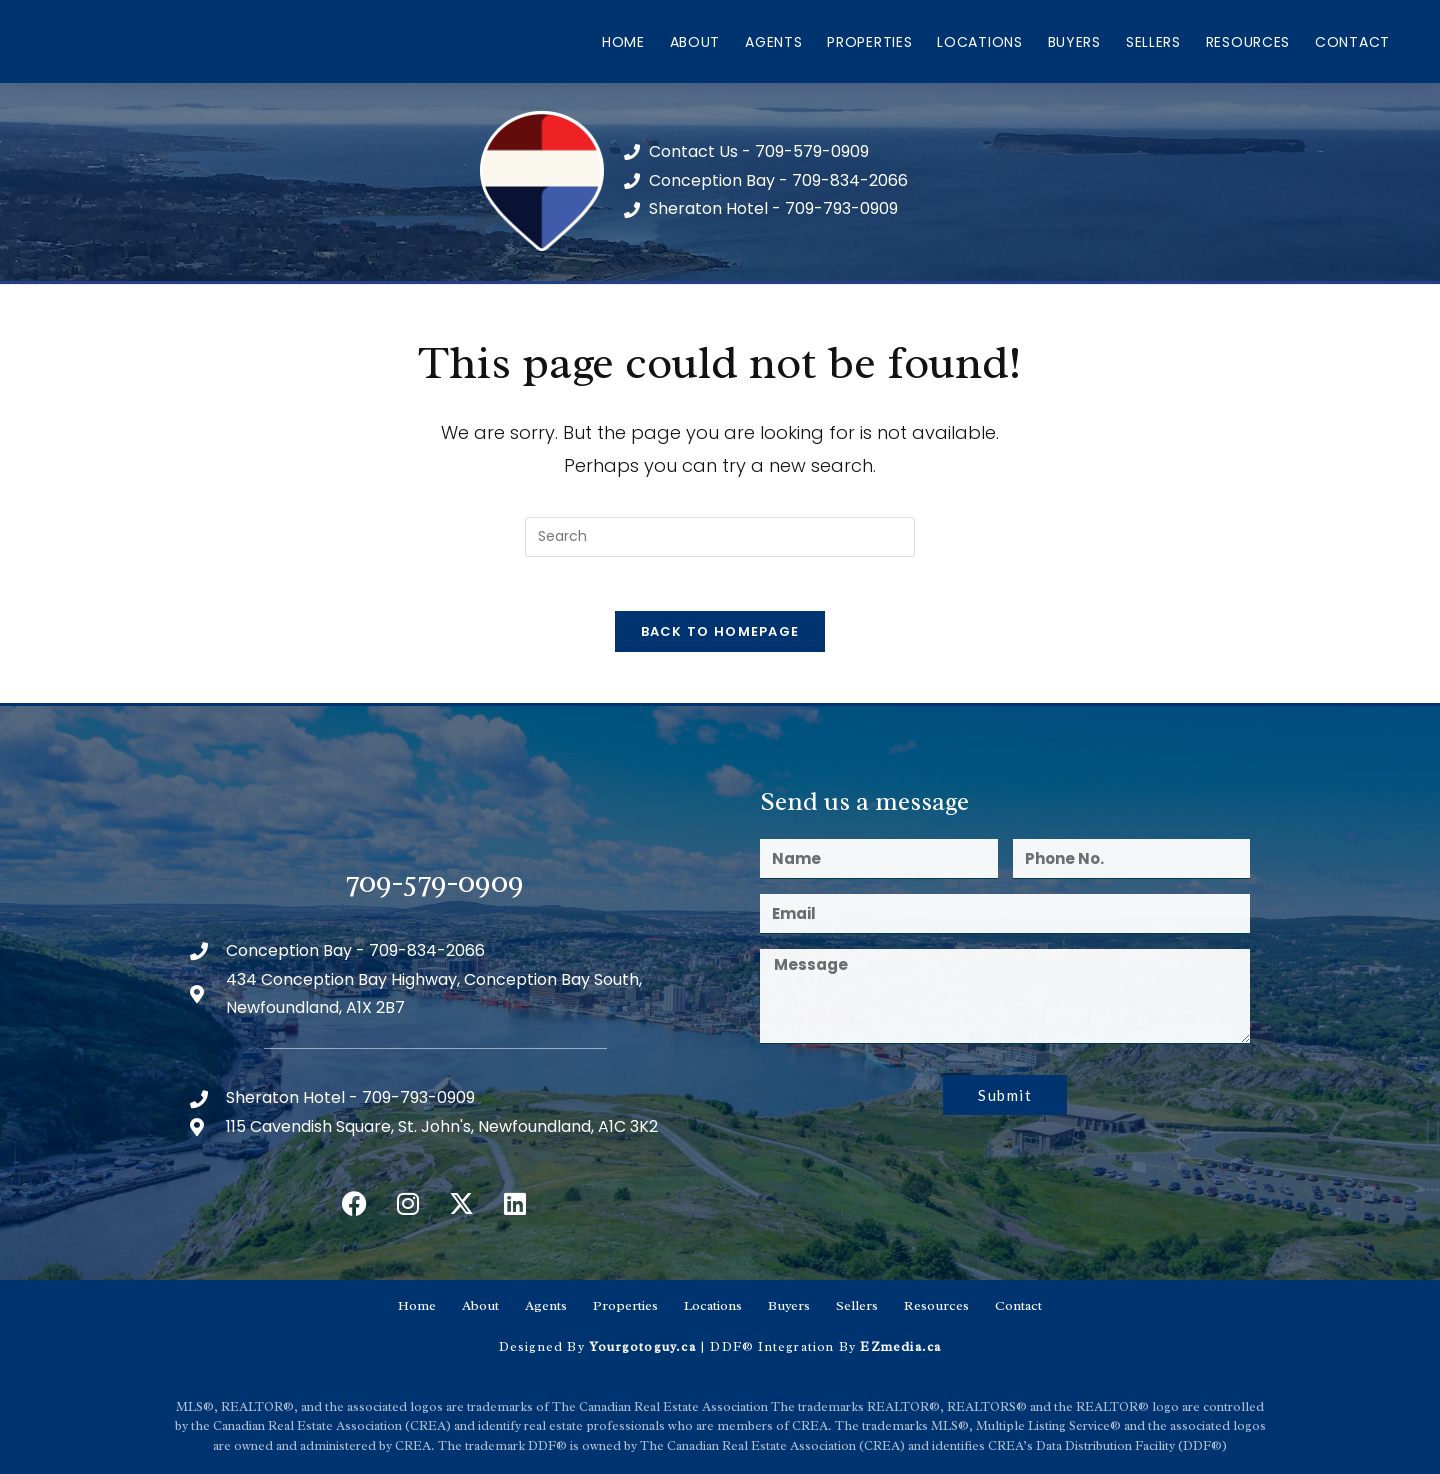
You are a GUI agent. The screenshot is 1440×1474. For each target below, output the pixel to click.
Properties (869, 42)
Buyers (1074, 42)
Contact (1352, 42)
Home (623, 42)
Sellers (1153, 42)
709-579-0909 (435, 888)
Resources (1248, 42)
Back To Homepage (720, 638)
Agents (773, 42)
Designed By (544, 1345)
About (695, 42)
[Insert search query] (720, 537)
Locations (979, 42)
